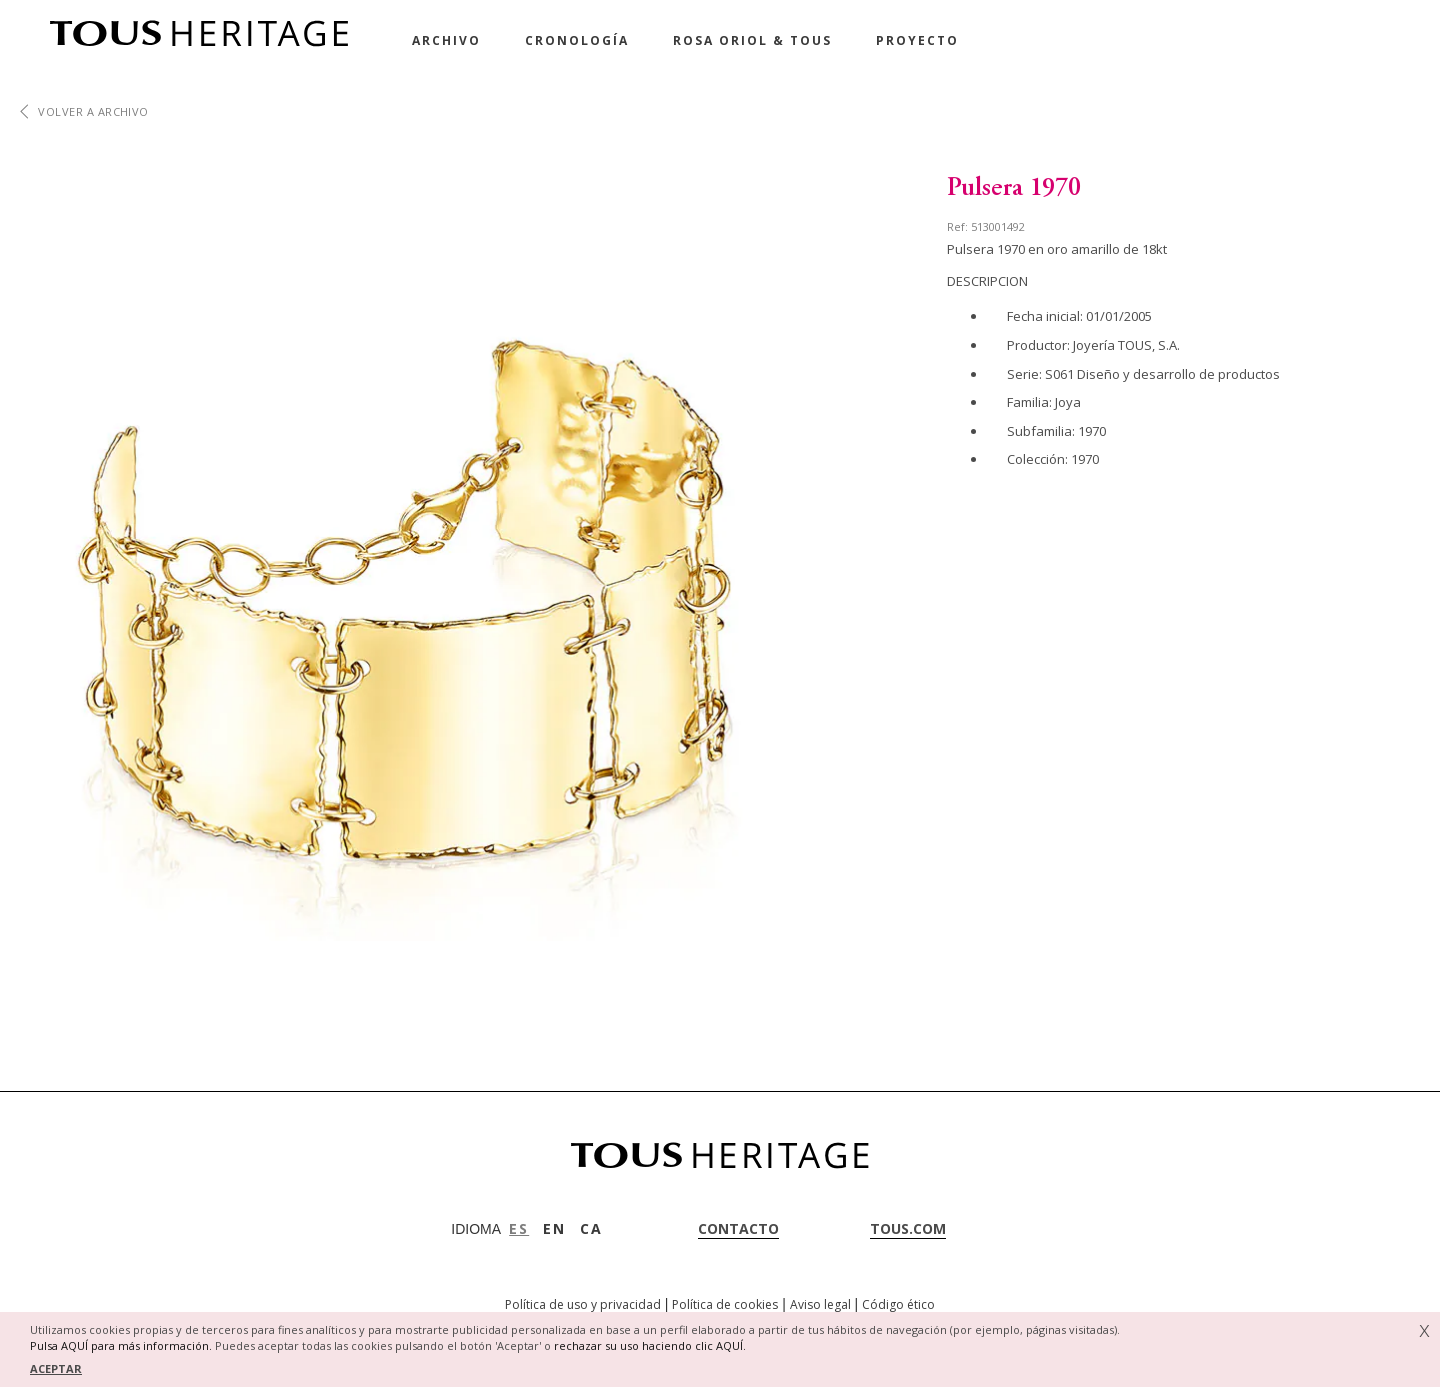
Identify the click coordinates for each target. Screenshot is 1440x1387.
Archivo (446, 40)
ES (519, 1228)
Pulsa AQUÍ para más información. (121, 1345)
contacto (738, 1228)
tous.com (908, 1228)
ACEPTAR (56, 1368)
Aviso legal (820, 1304)
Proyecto (917, 40)
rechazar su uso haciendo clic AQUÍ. (650, 1345)
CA (591, 1228)
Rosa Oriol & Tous (752, 40)
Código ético (898, 1304)
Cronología (577, 40)
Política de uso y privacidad (583, 1304)
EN (554, 1228)
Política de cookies (725, 1304)
